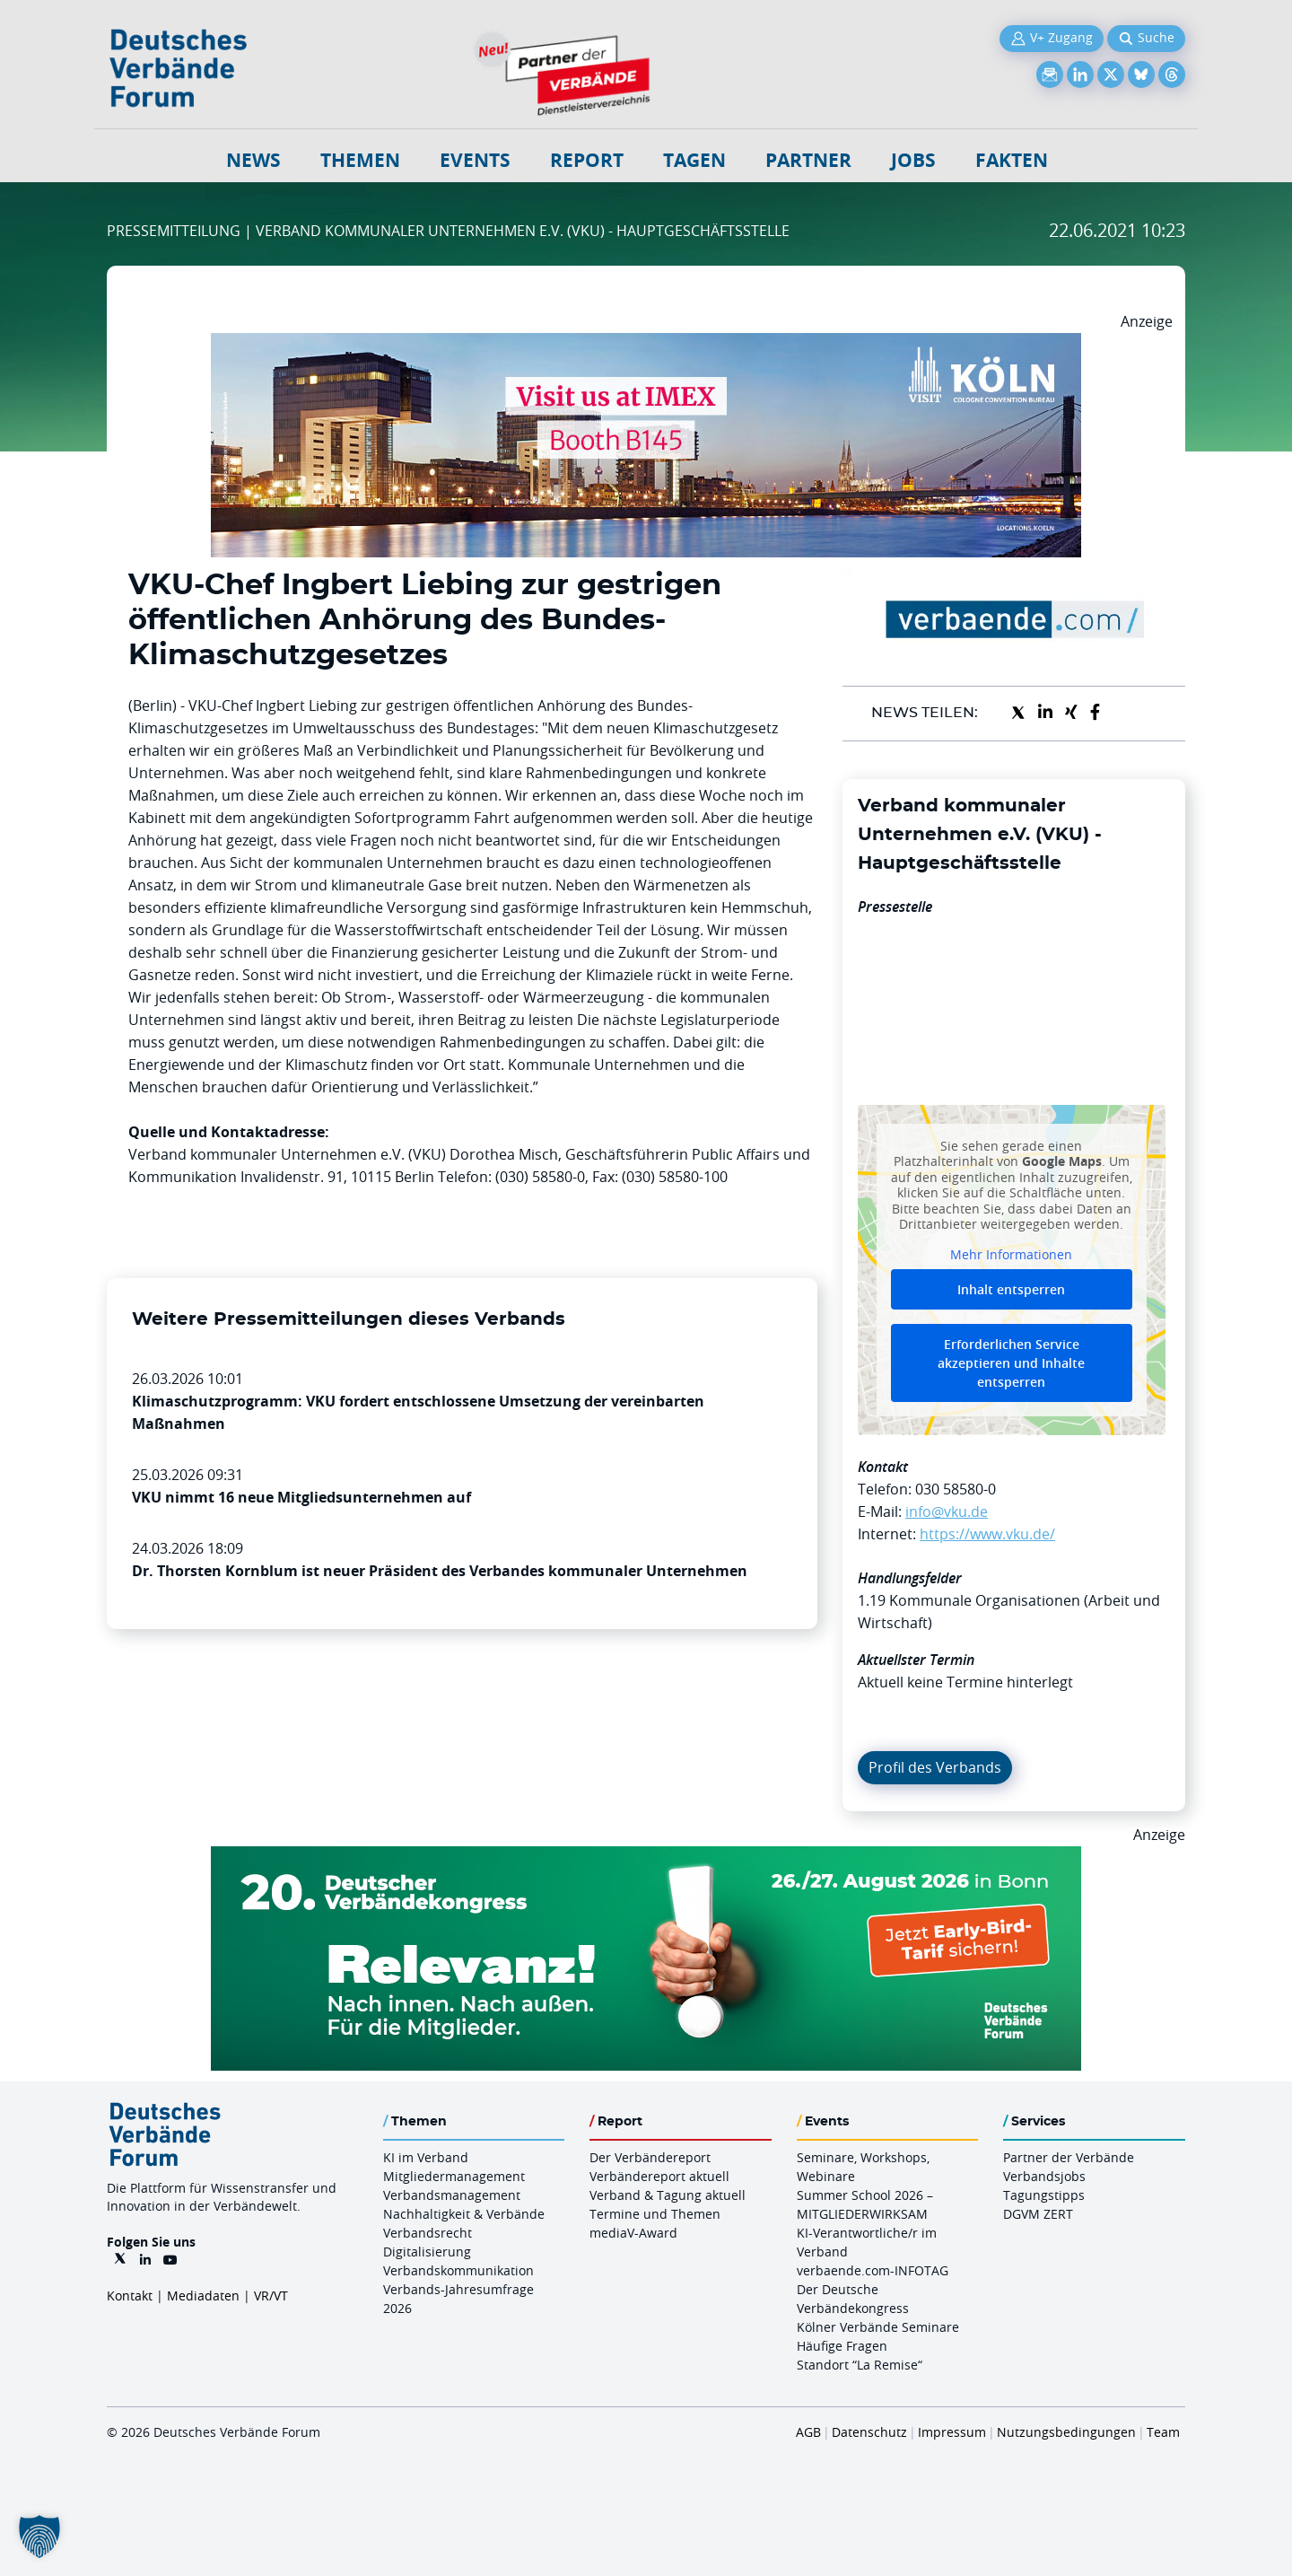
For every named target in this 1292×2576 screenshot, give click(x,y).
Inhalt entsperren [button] (1011, 1289)
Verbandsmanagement (451, 2195)
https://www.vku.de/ (987, 1534)
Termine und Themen (654, 2213)
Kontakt (130, 2295)
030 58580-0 (955, 1489)
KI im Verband (425, 2157)
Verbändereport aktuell (659, 2176)
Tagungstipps (1044, 2195)
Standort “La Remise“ (859, 2364)
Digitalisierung (427, 2251)
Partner (808, 160)
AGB (808, 2431)
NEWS (253, 160)
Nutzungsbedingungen (1066, 2431)
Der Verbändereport (650, 2157)
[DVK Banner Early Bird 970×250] (646, 1857)
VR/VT (271, 2295)
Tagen (694, 160)
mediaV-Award (633, 2232)
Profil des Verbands (935, 1767)
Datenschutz (869, 2431)
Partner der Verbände (1068, 2157)
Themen (360, 160)
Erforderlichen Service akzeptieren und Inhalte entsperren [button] (1011, 1363)
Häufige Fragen (842, 2345)
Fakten (1011, 160)
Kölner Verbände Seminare (878, 2326)
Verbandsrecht (427, 2232)
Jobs (913, 160)
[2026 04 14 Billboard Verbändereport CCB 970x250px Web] (646, 344)
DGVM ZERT (1038, 2213)
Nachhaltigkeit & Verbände (464, 2213)
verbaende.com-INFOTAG (872, 2270)
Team (1163, 2431)
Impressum (952, 2431)
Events (475, 160)
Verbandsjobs (1044, 2176)
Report (587, 160)
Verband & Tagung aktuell (667, 2195)
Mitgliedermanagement (454, 2176)
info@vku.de (946, 1511)
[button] (39, 2536)
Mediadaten (203, 2295)
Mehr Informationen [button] (1011, 1254)
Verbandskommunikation (458, 2270)
